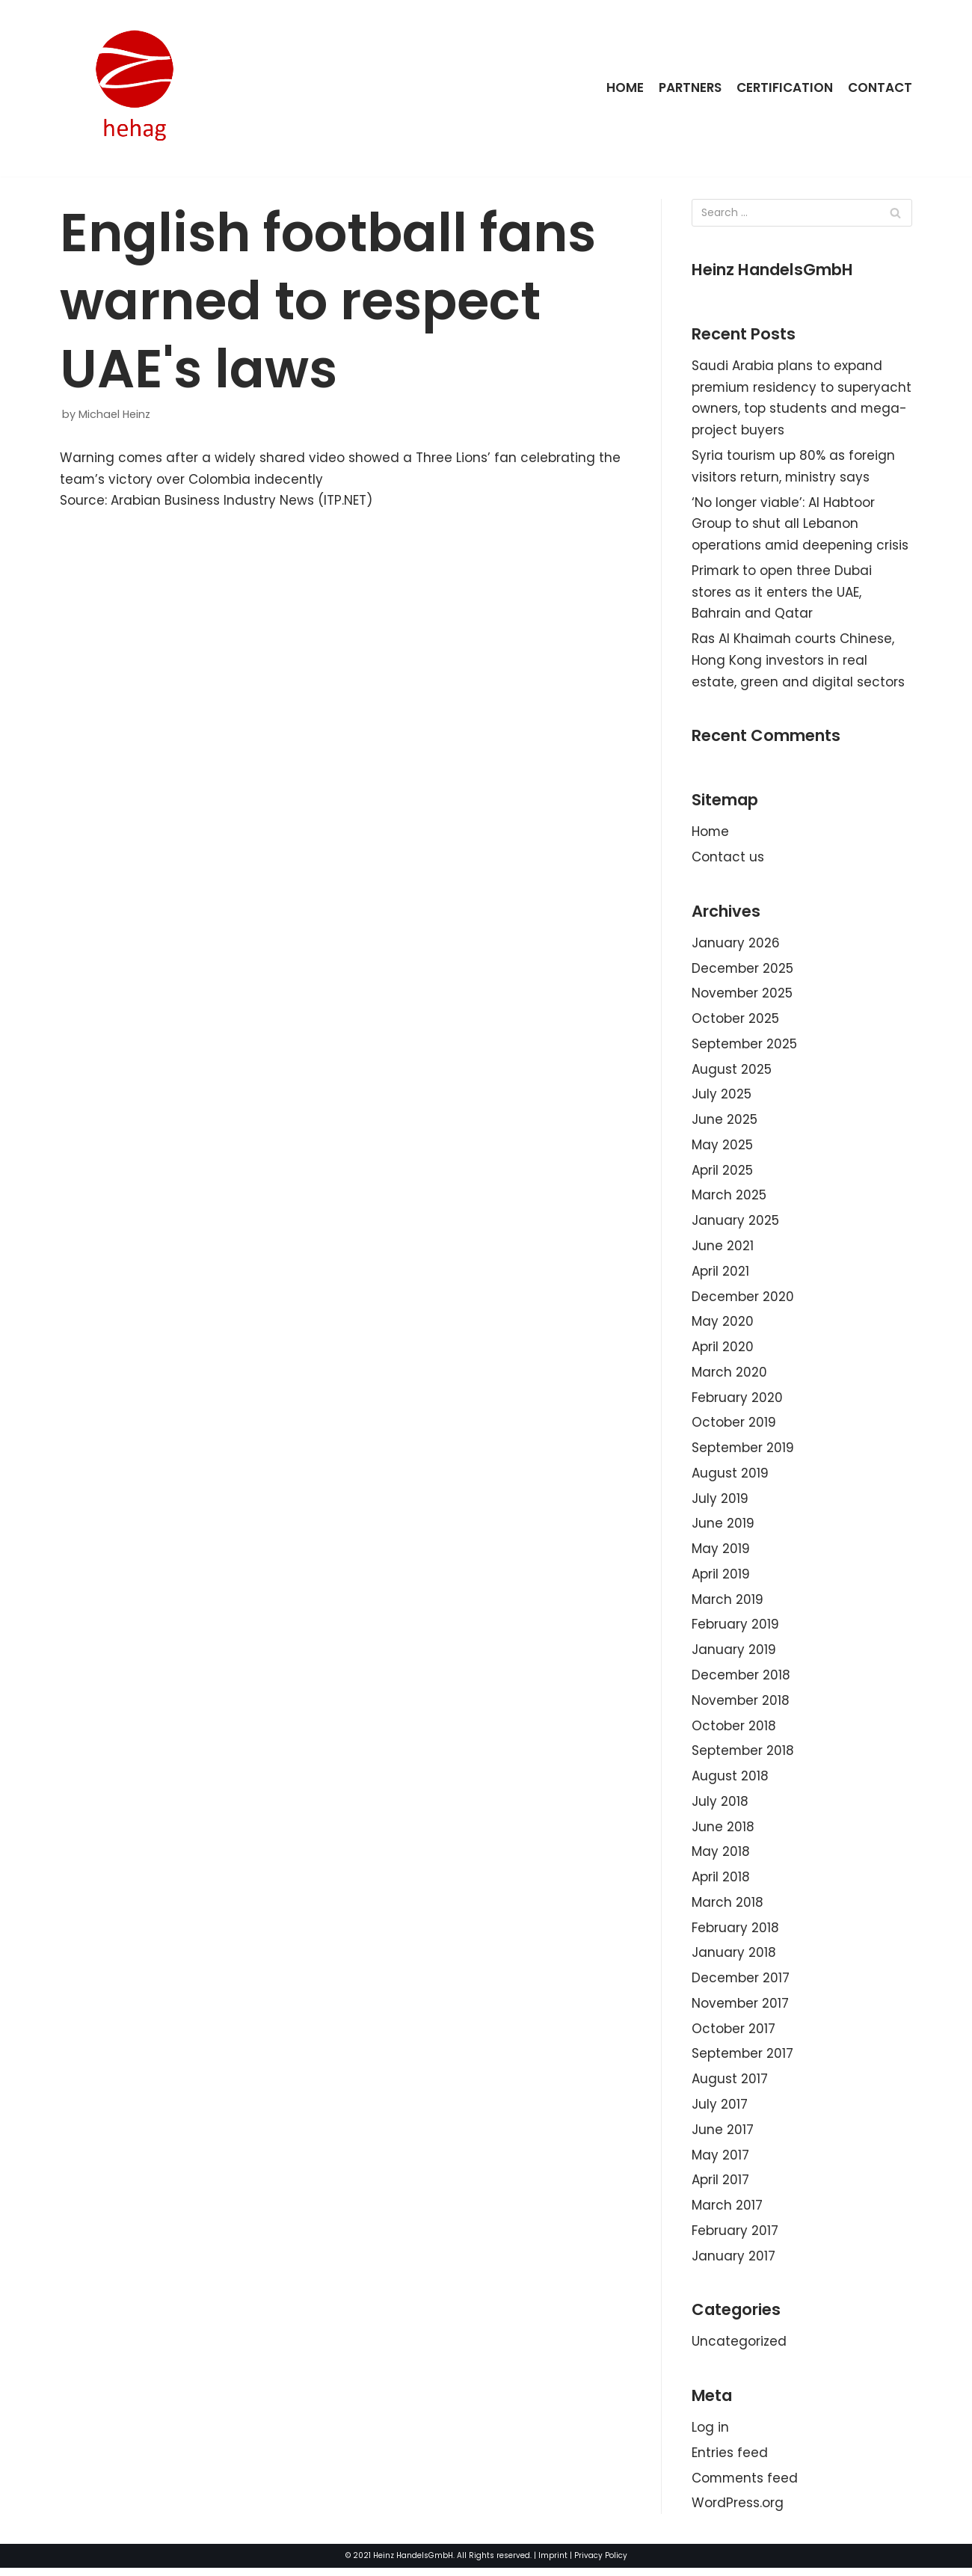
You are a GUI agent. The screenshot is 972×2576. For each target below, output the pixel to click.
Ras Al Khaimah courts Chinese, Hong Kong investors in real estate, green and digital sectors (798, 661)
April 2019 (721, 1578)
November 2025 (742, 996)
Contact (880, 87)
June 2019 (723, 1528)
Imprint (552, 2563)
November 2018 (741, 1705)
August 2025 (732, 1071)
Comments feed (745, 2485)
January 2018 (734, 1958)
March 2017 (727, 2212)
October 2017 (733, 2035)
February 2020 (737, 1401)
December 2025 (743, 971)
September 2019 (743, 1452)
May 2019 (721, 1553)
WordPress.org (738, 2511)
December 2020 (743, 1300)
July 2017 (720, 2111)
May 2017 (720, 2162)
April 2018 (721, 1883)
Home (623, 87)
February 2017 (735, 2237)
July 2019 (720, 1502)
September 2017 (743, 2060)
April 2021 (720, 1274)
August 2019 (730, 1477)
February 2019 (735, 1629)
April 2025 (722, 1173)
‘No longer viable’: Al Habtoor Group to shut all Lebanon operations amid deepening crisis (800, 525)
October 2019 (734, 1427)
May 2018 (721, 1857)
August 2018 (730, 1781)
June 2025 (724, 1122)
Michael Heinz (114, 414)
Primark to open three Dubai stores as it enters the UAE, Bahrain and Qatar (782, 593)
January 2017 (733, 2263)
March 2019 (727, 1604)
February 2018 (735, 1934)
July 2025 (721, 1097)
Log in (710, 2435)
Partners (688, 87)
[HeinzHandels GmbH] (134, 88)
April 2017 (720, 2186)
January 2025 (735, 1224)
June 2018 (723, 1832)
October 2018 (734, 1730)
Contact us (728, 859)
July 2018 (720, 1807)
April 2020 (723, 1350)
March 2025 (729, 1199)
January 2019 (734, 1655)
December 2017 (741, 1984)
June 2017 (723, 2136)
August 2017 (730, 2085)
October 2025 (735, 1021)
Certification (784, 87)
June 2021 (723, 1249)
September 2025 (745, 1046)
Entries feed (730, 2460)
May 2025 (722, 1148)
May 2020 (723, 1325)
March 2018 (727, 1908)
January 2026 (736, 945)
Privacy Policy (600, 2563)
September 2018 (743, 1756)
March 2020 (729, 1376)
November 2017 (741, 2009)
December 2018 (741, 1680)
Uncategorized (739, 2349)
